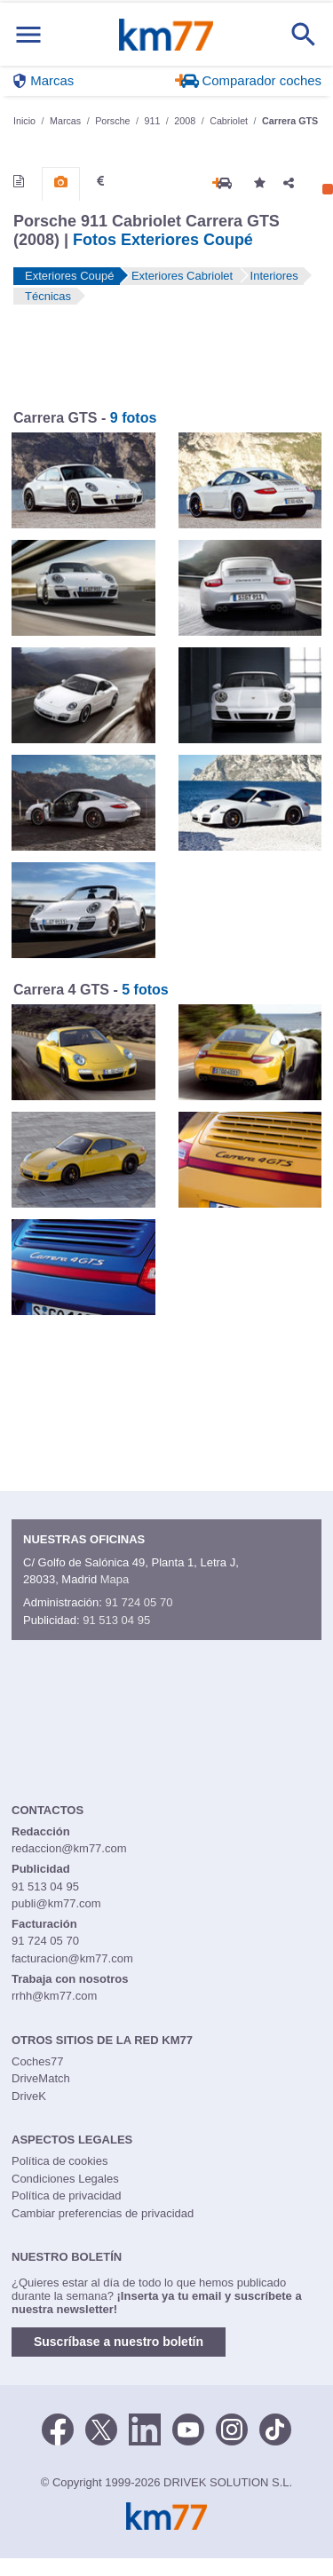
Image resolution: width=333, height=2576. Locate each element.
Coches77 (38, 2061)
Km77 (165, 35)
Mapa (115, 1579)
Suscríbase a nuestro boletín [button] (118, 2341)
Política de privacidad (67, 2195)
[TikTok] (275, 2427)
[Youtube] (188, 2427)
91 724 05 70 (138, 1602)
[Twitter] (101, 2427)
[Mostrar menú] (28, 34)
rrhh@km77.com (54, 1995)
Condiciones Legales (65, 2178)
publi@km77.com (56, 1903)
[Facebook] (58, 2427)
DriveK (29, 2096)
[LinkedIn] (145, 2427)
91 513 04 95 (116, 1620)
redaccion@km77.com (69, 1848)
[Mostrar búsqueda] (304, 35)
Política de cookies (59, 2161)
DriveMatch (41, 2078)
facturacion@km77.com (72, 1958)
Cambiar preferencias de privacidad (103, 2213)
